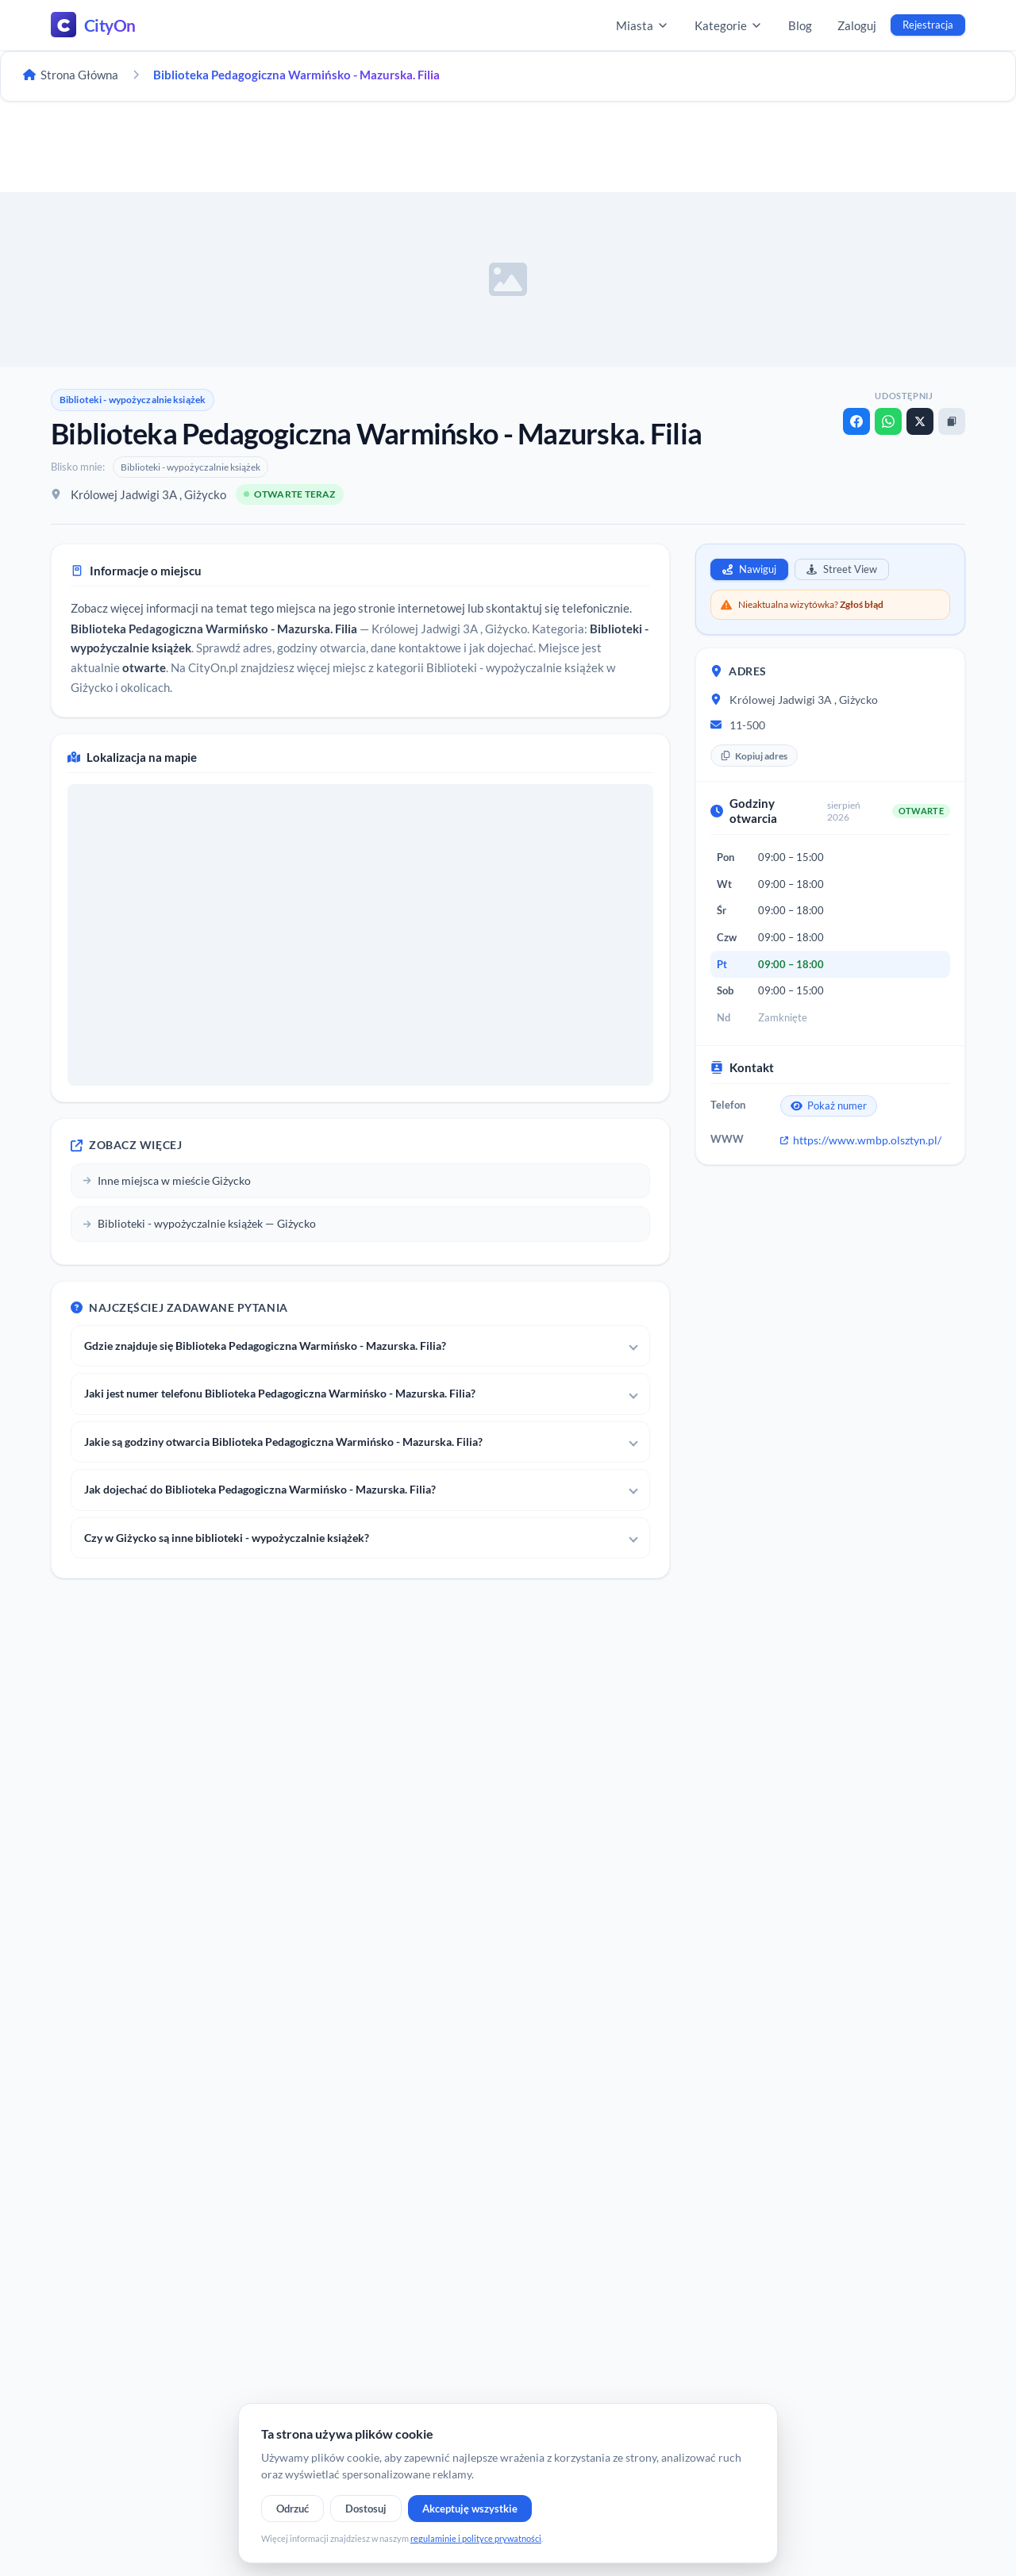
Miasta (642, 25)
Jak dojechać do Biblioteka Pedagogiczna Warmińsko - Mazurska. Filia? (260, 1489)
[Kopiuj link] (951, 421)
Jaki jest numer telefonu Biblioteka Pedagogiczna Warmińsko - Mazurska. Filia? (279, 1393)
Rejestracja (927, 24)
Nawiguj (749, 569)
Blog (800, 25)
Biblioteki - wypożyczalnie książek (133, 400)
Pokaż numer (829, 1105)
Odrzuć (292, 2508)
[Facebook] (856, 421)
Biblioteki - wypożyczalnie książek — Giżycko (199, 1223)
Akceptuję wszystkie (470, 2508)
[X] (919, 421)
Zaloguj (856, 25)
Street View (841, 569)
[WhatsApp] (888, 421)
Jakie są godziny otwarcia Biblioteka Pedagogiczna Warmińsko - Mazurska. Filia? (283, 1441)
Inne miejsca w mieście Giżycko (167, 1180)
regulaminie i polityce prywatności (475, 2538)
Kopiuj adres (754, 756)
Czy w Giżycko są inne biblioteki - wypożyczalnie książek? (226, 1537)
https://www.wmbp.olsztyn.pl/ (860, 1140)
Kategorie (729, 25)
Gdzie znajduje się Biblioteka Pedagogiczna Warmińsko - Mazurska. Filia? (265, 1345)
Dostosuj (366, 2508)
